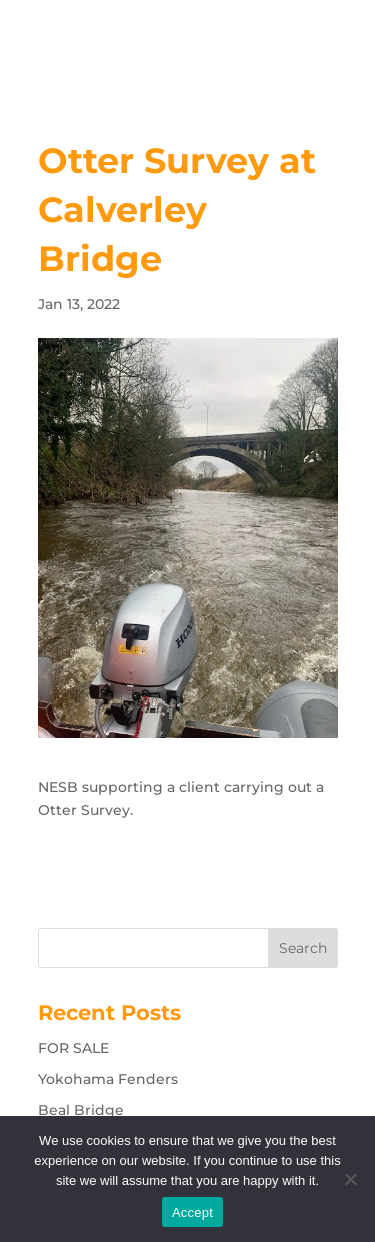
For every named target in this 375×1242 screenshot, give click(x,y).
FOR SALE (73, 1048)
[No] (350, 1179)
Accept (192, 1212)
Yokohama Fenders (108, 1079)
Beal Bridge (81, 1110)
